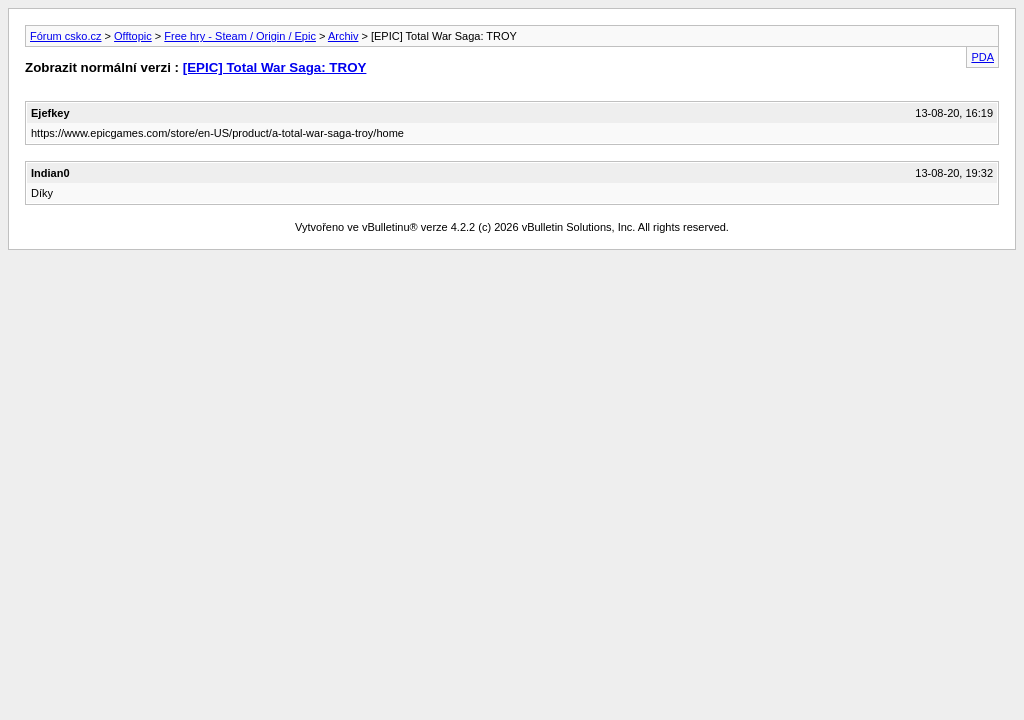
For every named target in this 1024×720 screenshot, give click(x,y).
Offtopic (133, 36)
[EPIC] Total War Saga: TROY (275, 67)
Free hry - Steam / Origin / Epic (240, 36)
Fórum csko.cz (66, 36)
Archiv (343, 36)
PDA (982, 57)
